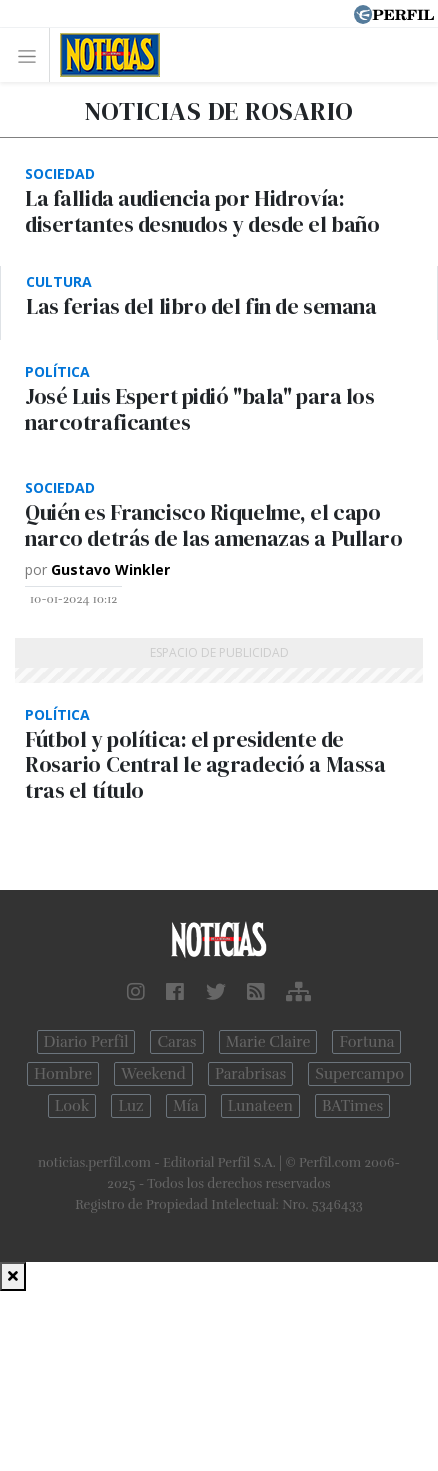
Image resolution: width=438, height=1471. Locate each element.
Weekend (153, 1074)
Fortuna (366, 1042)
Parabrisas (250, 1074)
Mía (186, 1106)
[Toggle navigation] (32, 55)
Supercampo (359, 1074)
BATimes (352, 1106)
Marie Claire (268, 1042)
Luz (130, 1106)
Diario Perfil (86, 1042)
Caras (176, 1042)
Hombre (63, 1074)
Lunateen (260, 1106)
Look (72, 1106)
